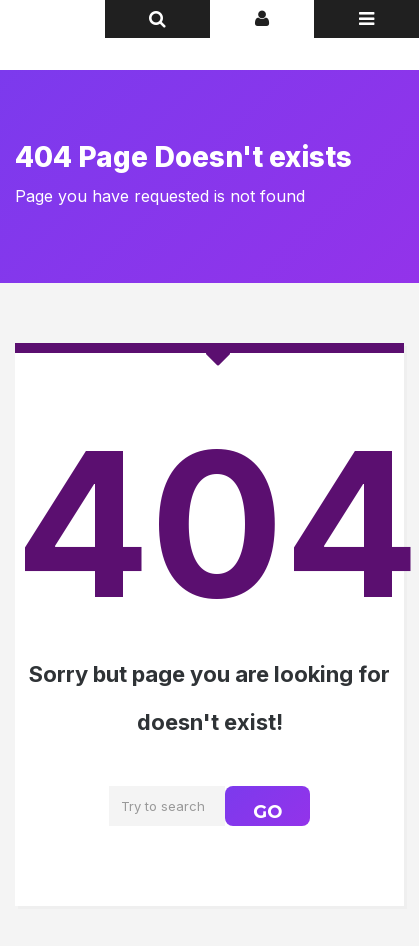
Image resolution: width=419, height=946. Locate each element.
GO (267, 812)
